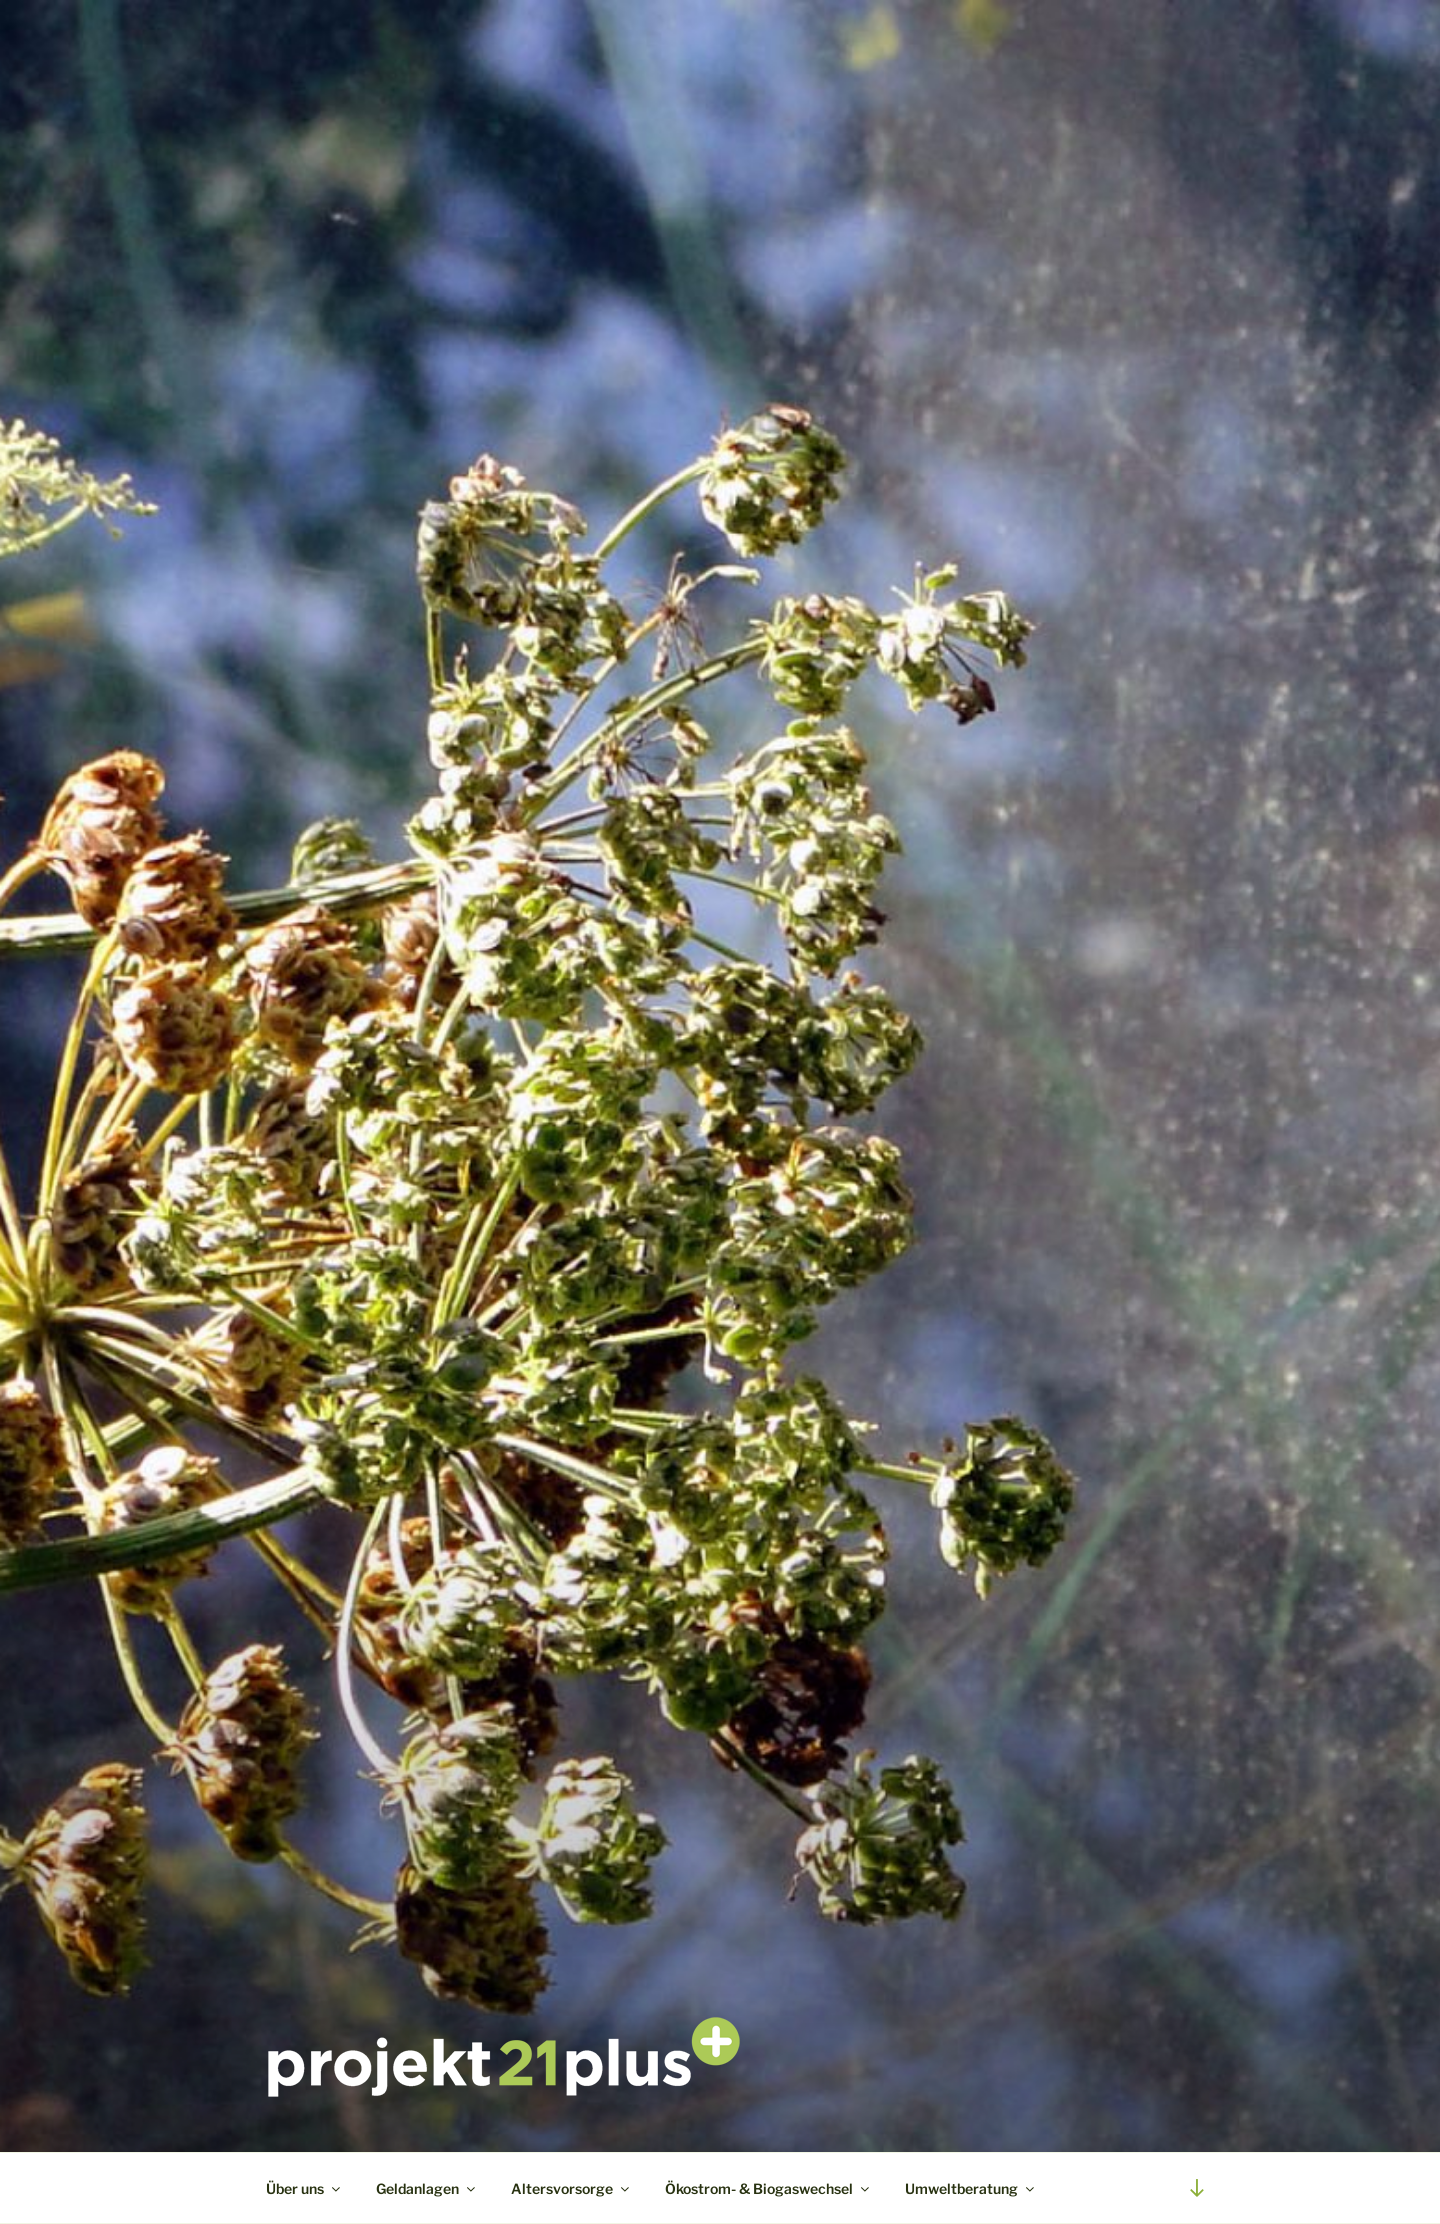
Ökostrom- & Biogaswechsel (768, 2188)
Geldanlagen (427, 2188)
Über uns (304, 2188)
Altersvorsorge (571, 2188)
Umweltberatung (971, 2188)
